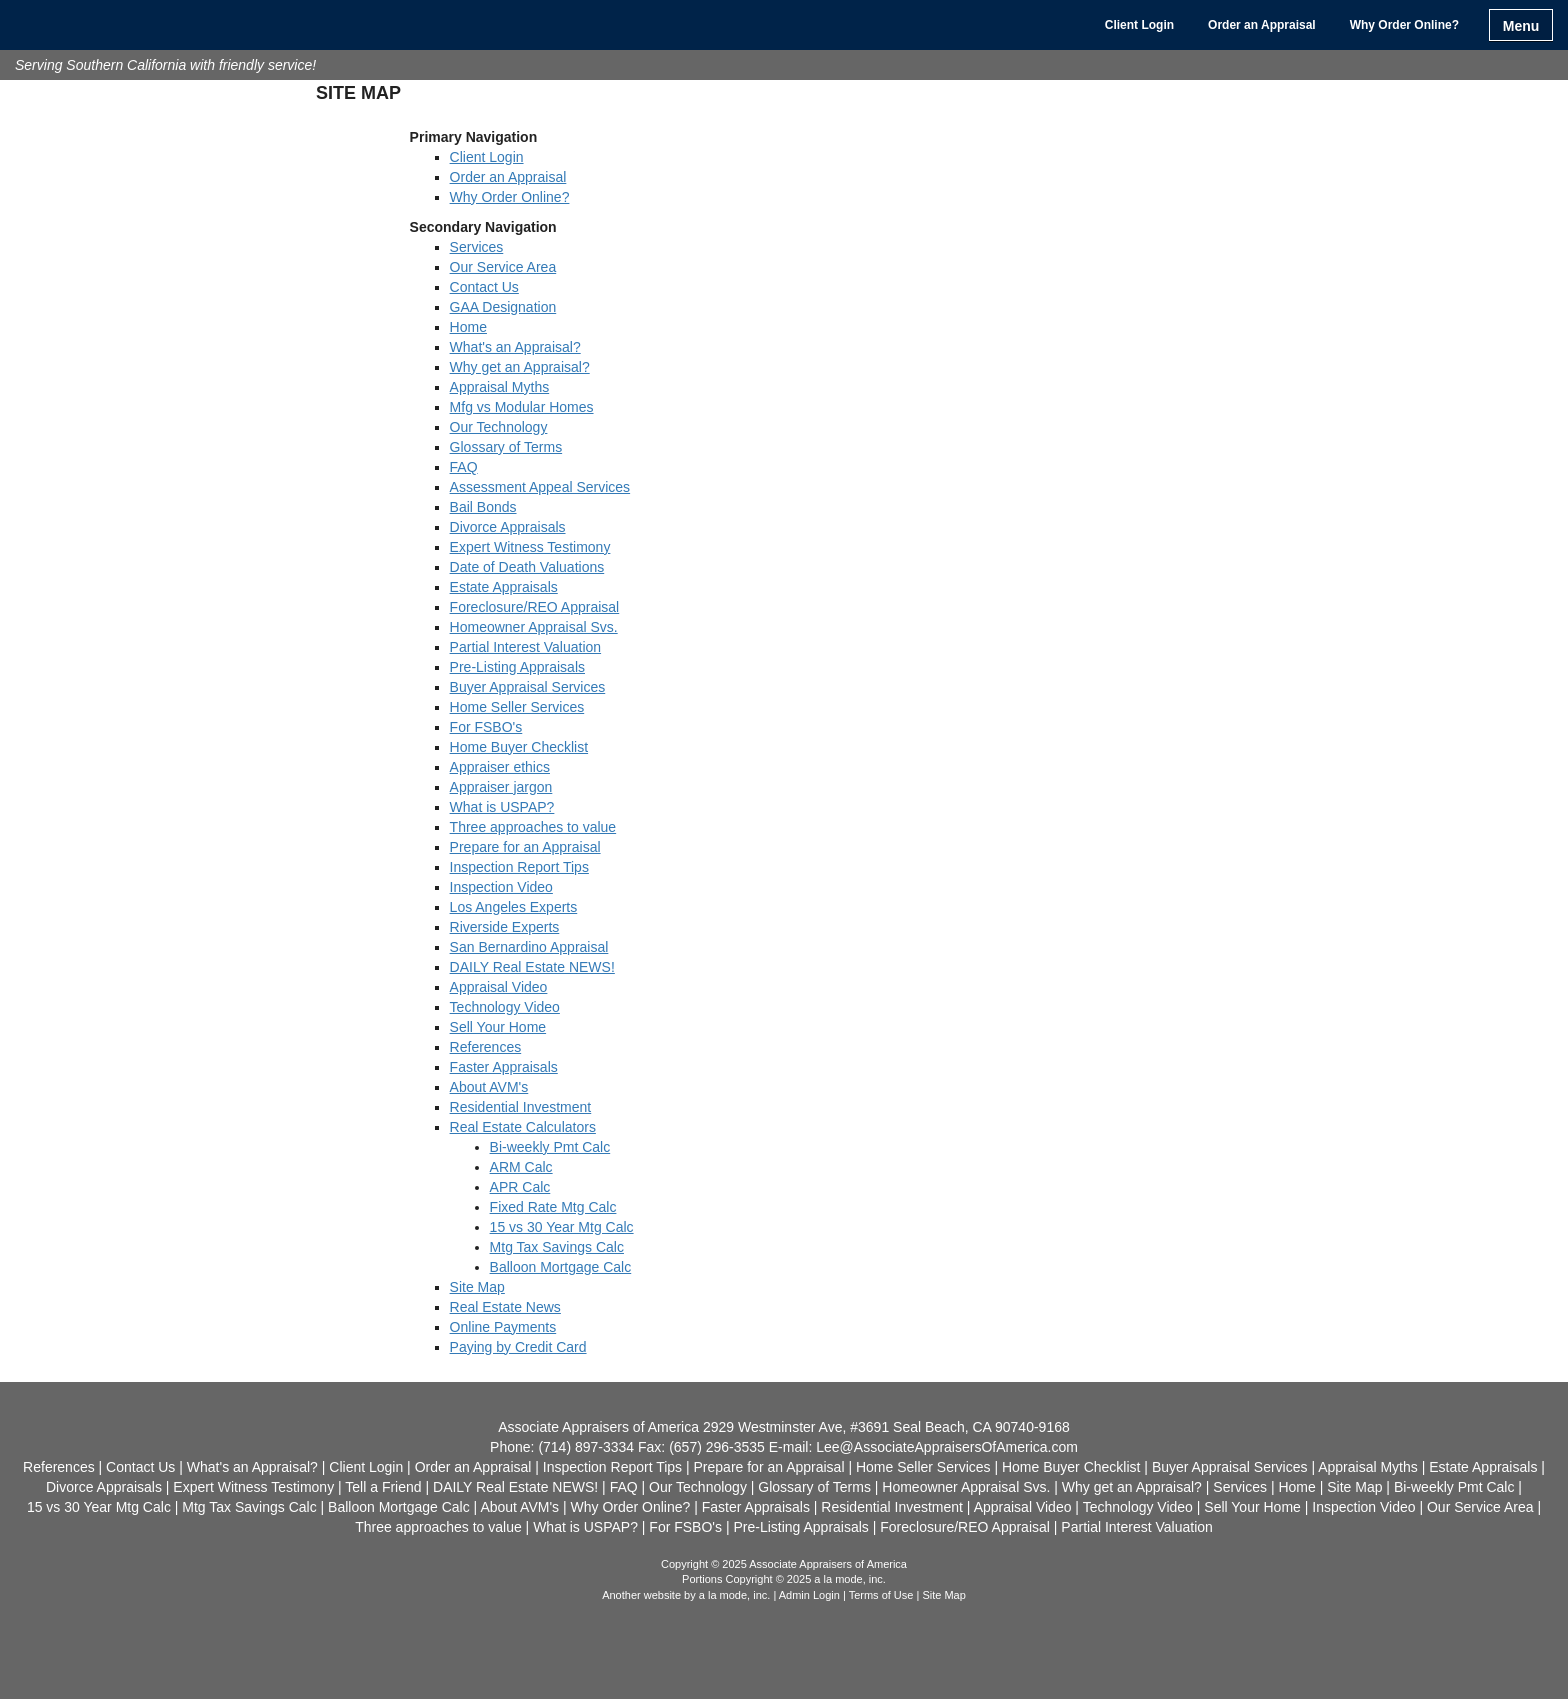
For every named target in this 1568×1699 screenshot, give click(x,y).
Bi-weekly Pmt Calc (550, 1147)
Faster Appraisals (504, 1067)
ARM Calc (521, 1167)
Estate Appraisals (504, 587)
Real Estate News (505, 1307)
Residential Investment (521, 1107)
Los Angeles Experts (514, 907)
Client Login (1139, 25)
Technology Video (505, 1007)
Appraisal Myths (500, 387)
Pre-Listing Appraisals (517, 667)
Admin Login (809, 1595)
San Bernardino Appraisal (529, 947)
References (486, 1047)
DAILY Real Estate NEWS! (532, 967)
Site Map (477, 1287)
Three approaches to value (533, 827)
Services (477, 247)
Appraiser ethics (500, 767)
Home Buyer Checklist (519, 747)
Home (468, 327)
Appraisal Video (499, 987)
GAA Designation (503, 307)
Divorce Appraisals (508, 527)
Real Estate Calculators (523, 1127)
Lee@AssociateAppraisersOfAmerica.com (947, 1447)
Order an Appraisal (1262, 25)
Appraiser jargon (501, 787)
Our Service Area (503, 267)
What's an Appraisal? (515, 347)
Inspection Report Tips (519, 867)
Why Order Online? (1404, 25)
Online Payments (503, 1327)
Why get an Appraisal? (520, 367)
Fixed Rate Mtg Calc (553, 1207)
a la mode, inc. (735, 1595)
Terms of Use (881, 1595)
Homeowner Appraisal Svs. (534, 627)
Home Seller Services (517, 707)
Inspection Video (501, 887)
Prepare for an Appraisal (525, 847)
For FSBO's (486, 727)
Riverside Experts (505, 927)
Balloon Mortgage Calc (561, 1267)
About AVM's (489, 1087)
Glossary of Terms (506, 447)
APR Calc (520, 1187)
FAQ (464, 467)
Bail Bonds (483, 507)
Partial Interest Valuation (526, 647)
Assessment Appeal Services (540, 487)
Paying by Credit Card (518, 1347)
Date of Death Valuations (527, 567)
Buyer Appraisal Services (528, 687)
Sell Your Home (498, 1027)
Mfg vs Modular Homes (522, 407)
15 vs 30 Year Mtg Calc (562, 1227)
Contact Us (484, 287)
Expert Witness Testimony (530, 547)
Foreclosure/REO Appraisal (535, 607)
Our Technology (499, 427)
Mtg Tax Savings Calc (557, 1247)
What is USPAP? (502, 807)
